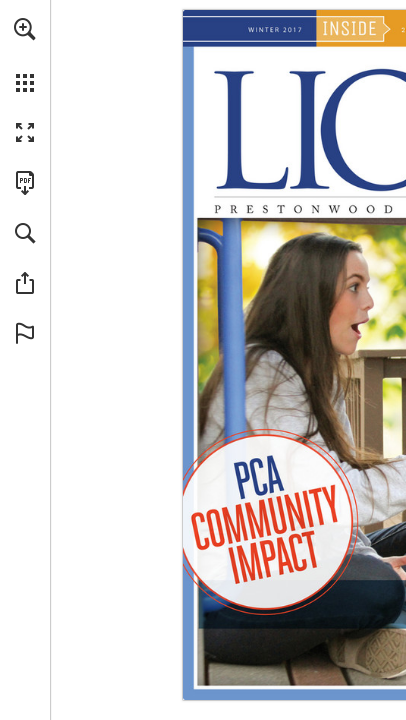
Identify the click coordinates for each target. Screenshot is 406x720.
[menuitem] (25, 55)
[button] (25, 29)
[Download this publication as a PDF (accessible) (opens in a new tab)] (25, 183)
